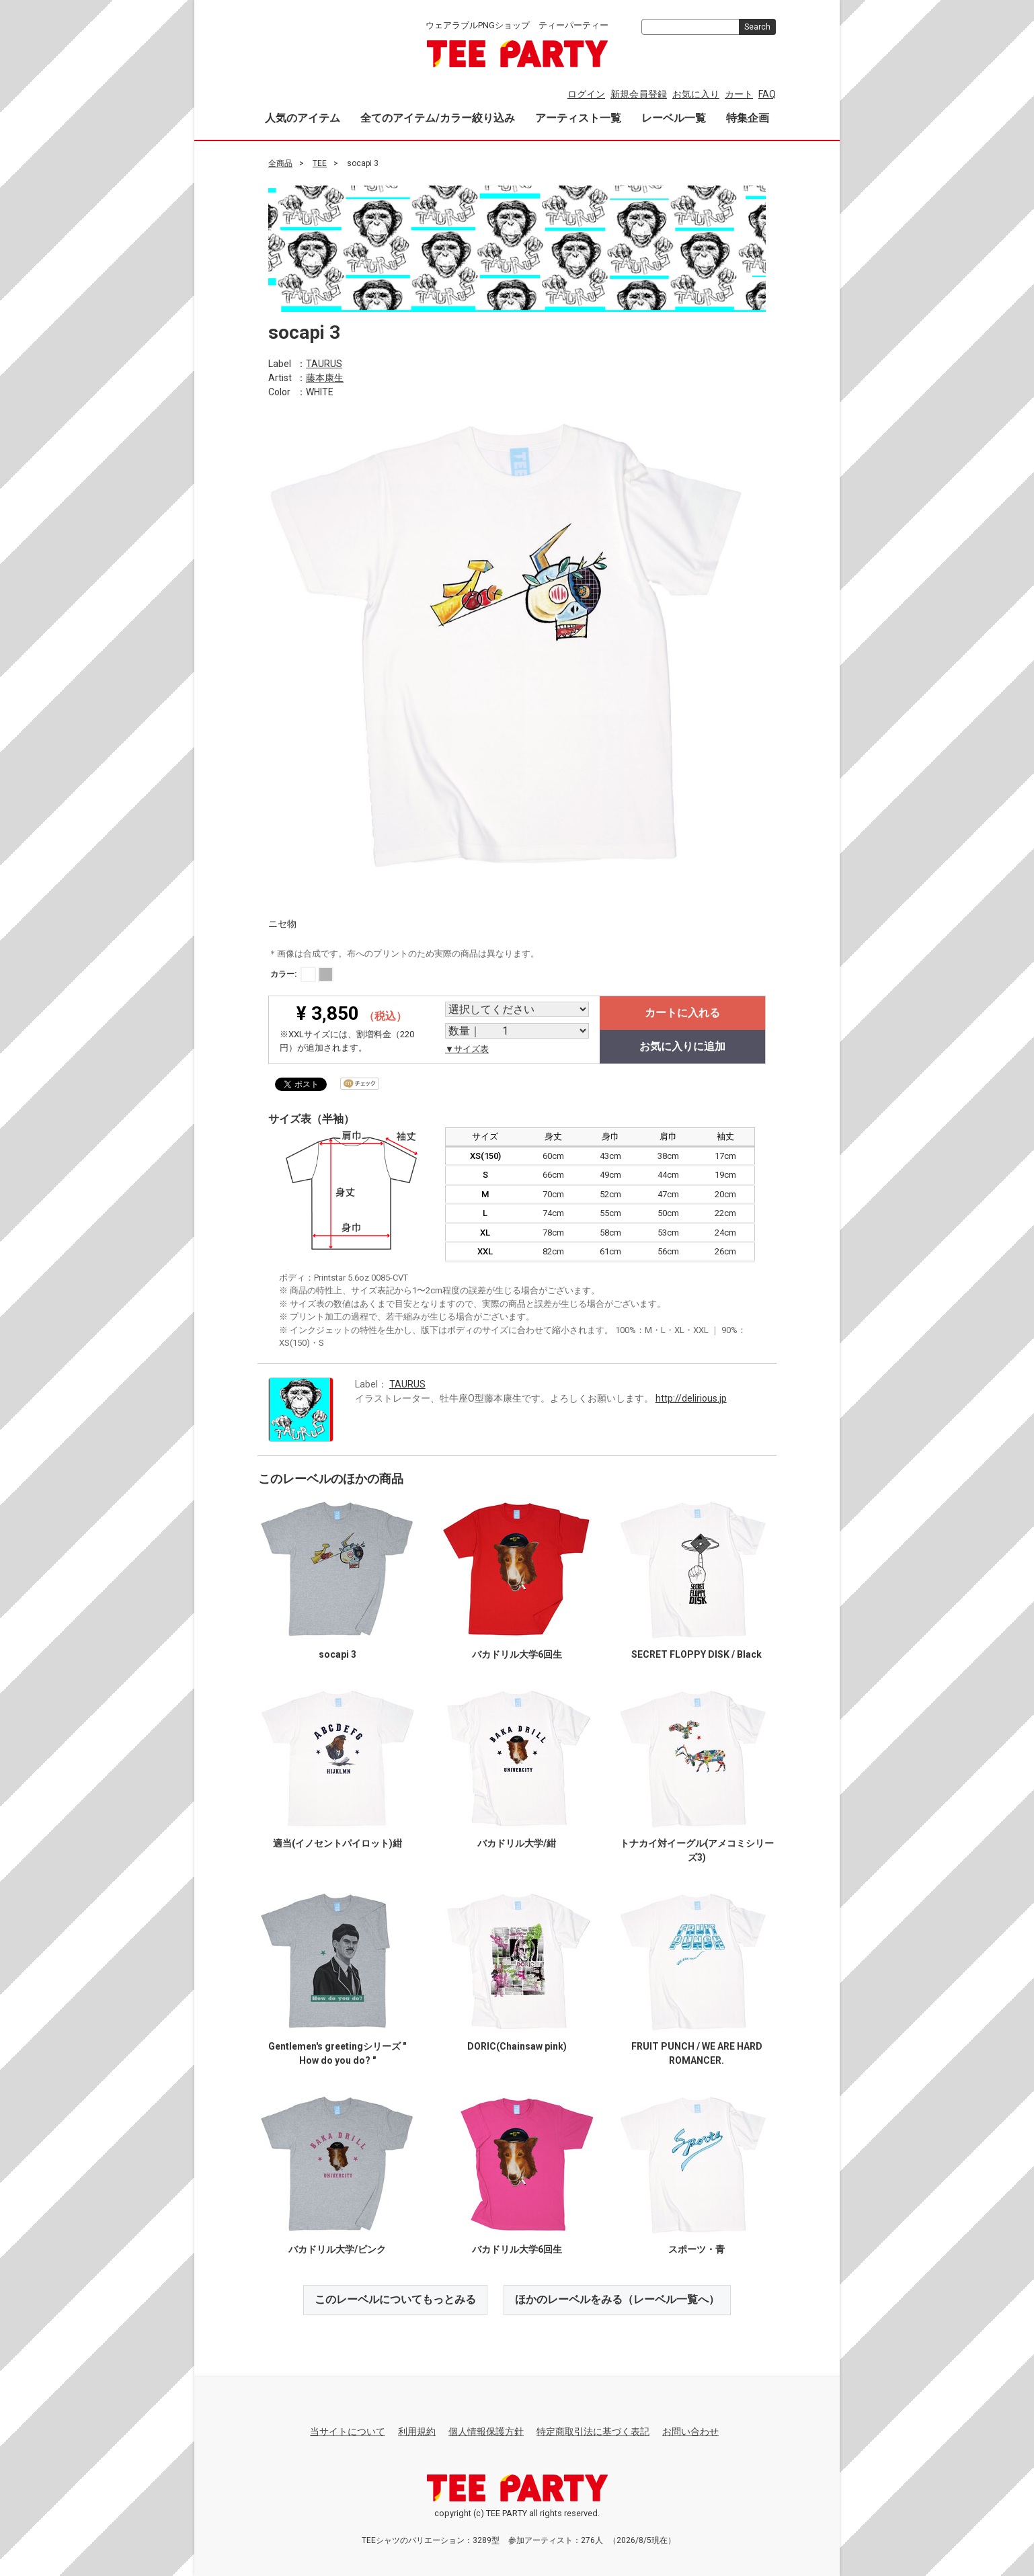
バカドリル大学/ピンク (337, 2249)
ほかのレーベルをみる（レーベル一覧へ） (617, 2299)
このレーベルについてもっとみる (395, 2299)
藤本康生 (325, 377)
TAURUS (324, 363)
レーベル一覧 (673, 118)
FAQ (767, 94)
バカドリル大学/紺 (516, 1843)
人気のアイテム (302, 118)
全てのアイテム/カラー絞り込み (437, 118)
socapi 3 (337, 1654)
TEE (320, 163)
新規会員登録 (638, 94)
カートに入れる (682, 1012)
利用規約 (417, 2431)
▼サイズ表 (467, 1049)
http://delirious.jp (691, 1397)
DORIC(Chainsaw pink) (517, 2046)
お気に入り (695, 94)
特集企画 (747, 118)
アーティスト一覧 (578, 118)
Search (757, 27)
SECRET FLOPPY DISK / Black (696, 1654)
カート (739, 94)
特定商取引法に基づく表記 (592, 2431)
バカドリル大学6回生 (517, 1654)
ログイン (586, 94)
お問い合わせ (690, 2431)
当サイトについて (347, 2431)
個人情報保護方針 (486, 2431)
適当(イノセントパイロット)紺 (337, 1843)
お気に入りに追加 (682, 1046)
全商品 (280, 163)
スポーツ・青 (696, 2249)
